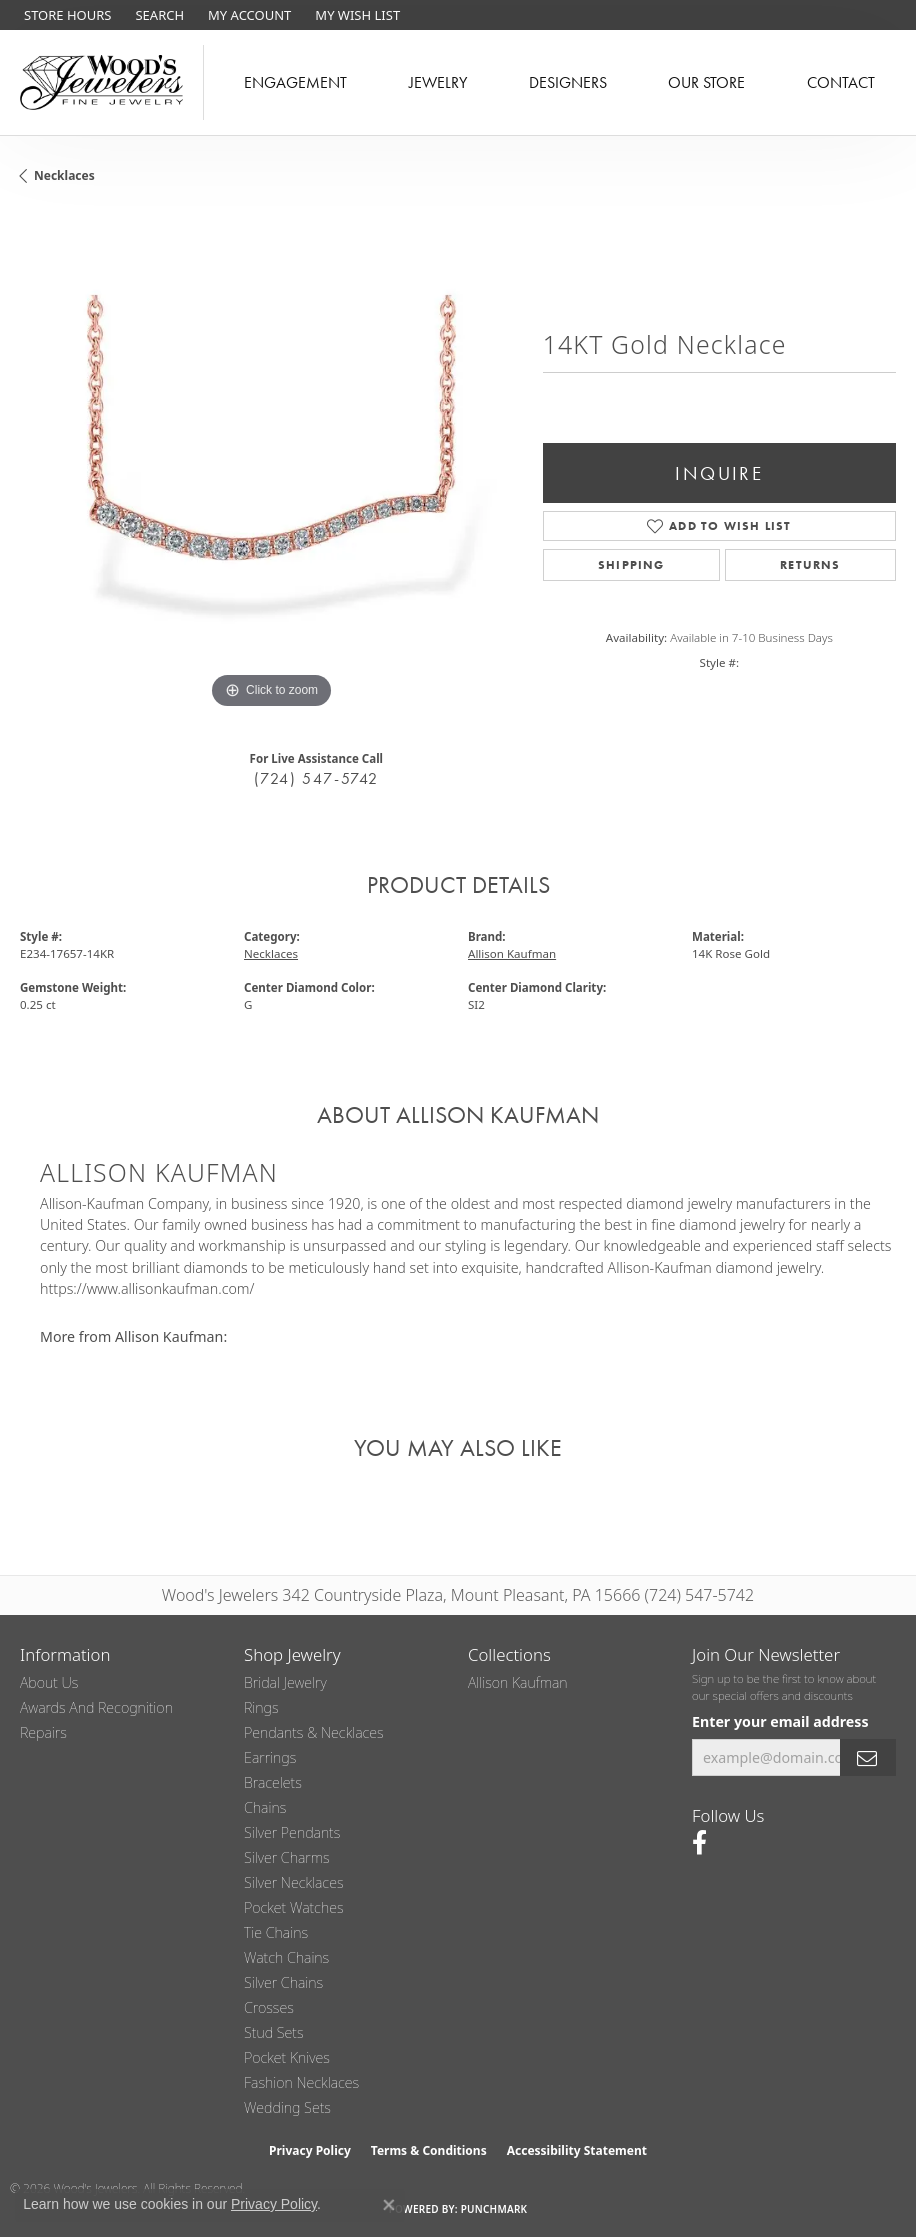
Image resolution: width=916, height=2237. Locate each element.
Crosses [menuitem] (269, 2007)
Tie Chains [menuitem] (276, 1932)
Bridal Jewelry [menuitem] (285, 1682)
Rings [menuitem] (261, 1707)
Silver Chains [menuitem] (283, 1982)
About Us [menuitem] (49, 1682)
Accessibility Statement (577, 2150)
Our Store (706, 82)
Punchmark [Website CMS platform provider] (494, 2209)
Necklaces (64, 175)
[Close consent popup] (389, 2205)
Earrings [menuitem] (270, 1757)
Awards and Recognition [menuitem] (96, 1707)
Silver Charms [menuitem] (287, 1857)
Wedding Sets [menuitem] (287, 2107)
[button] (157, 15)
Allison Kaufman (512, 953)
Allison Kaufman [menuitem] (518, 1682)
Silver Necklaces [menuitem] (294, 1882)
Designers (568, 82)
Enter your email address (780, 1721)
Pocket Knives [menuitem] (287, 2057)
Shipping (631, 565)
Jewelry (438, 82)
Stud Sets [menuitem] (274, 2032)
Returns (810, 565)
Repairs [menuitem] (43, 1732)
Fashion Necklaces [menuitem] (301, 2082)
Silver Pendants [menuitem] (292, 1832)
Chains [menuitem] (265, 1807)
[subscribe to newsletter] (868, 1757)
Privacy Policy (310, 2150)
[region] (271, 462)
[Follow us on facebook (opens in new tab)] (699, 1843)
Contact (841, 82)
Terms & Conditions (429, 2150)
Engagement (295, 82)
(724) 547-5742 (316, 778)
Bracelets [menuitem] (273, 1782)
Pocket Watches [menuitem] (294, 1907)
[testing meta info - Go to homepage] (102, 82)
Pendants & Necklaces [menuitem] (314, 1732)
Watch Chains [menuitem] (286, 1957)
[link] (65, 15)
